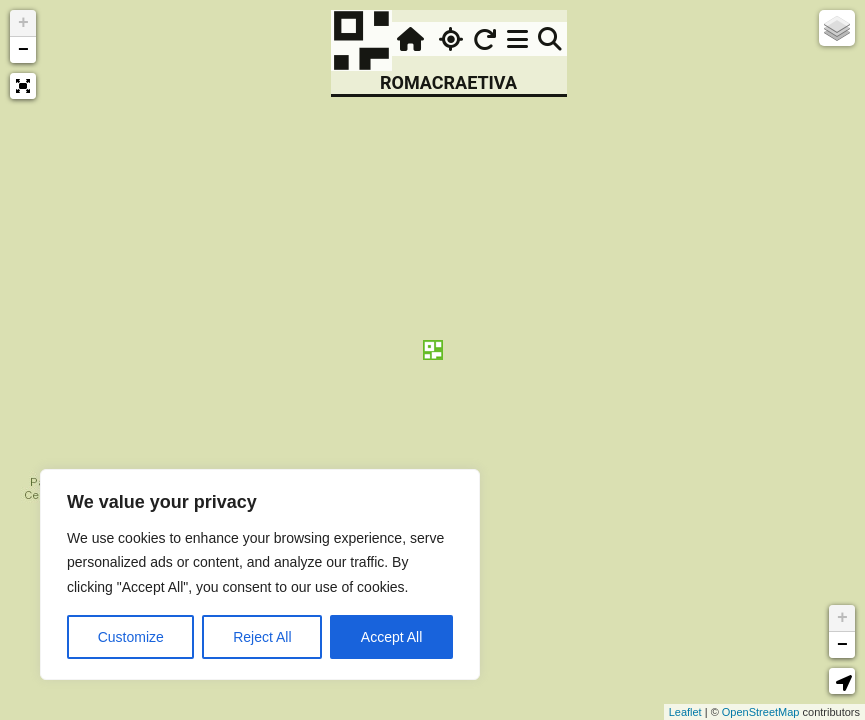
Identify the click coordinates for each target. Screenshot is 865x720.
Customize (131, 637)
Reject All (262, 637)
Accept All (391, 637)
